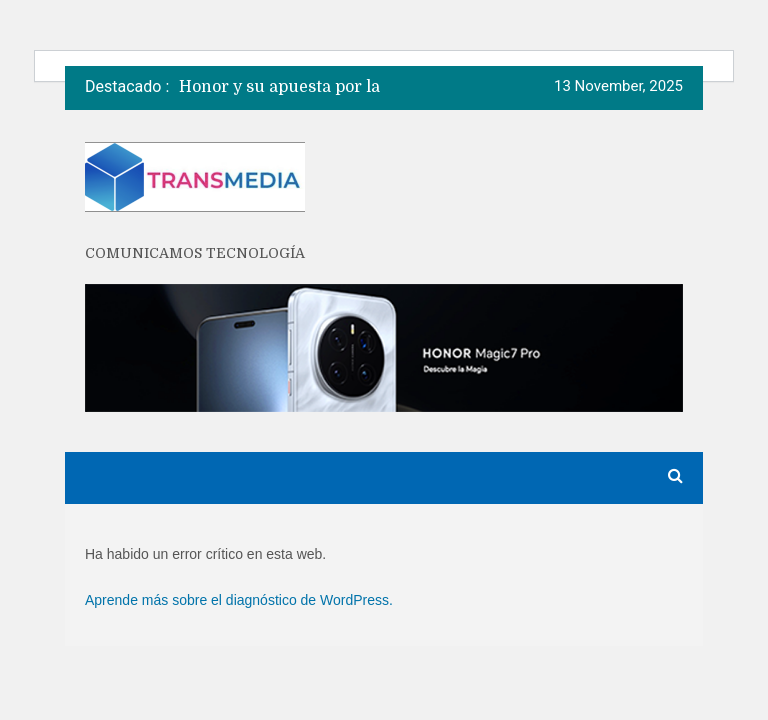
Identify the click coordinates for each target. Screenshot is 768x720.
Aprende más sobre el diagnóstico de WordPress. (239, 600)
